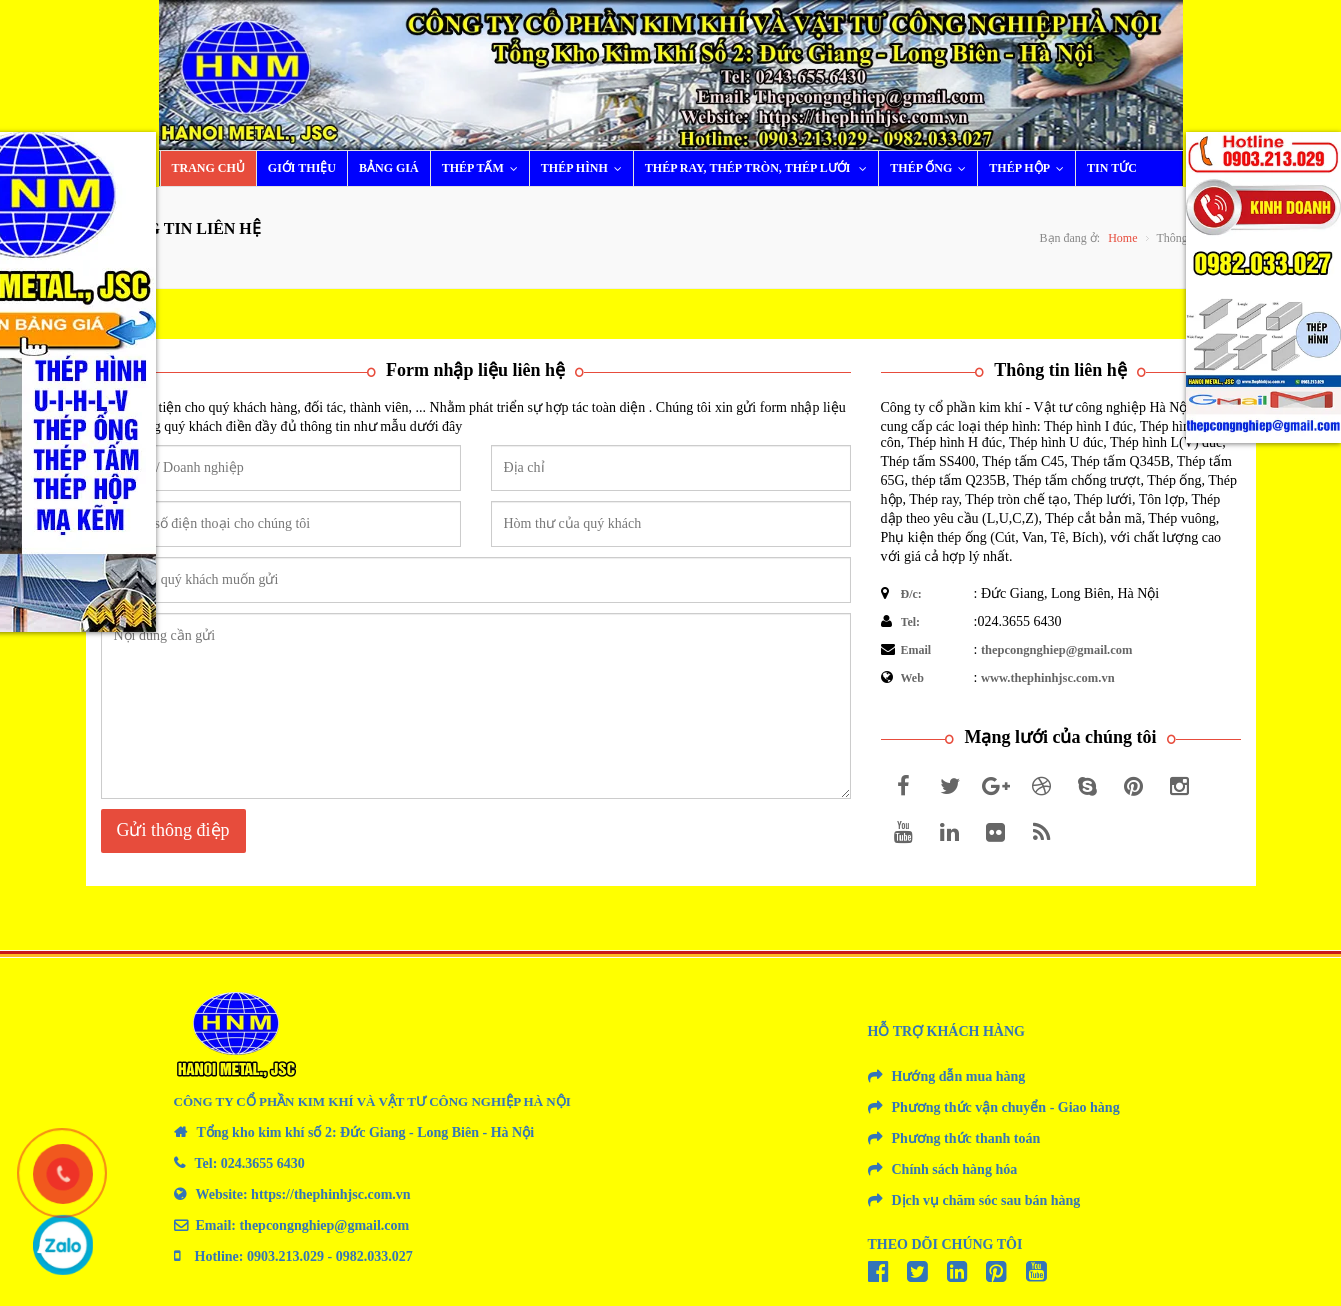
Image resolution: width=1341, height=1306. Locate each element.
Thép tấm (484, 168)
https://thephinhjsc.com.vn (330, 1194)
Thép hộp (1031, 168)
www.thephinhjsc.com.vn (1048, 678)
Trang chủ (208, 168)
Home (1122, 238)
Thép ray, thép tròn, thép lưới (761, 168)
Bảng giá (389, 168)
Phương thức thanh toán (966, 1138)
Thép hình (586, 168)
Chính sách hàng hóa (955, 1169)
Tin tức (1112, 168)
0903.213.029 (285, 1256)
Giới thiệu (302, 168)
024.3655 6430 (263, 1163)
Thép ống (932, 168)
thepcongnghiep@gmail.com (1057, 650)
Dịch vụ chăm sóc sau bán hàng (986, 1200)
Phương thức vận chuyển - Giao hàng (1006, 1107)
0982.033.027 (374, 1256)
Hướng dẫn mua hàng (959, 1076)
